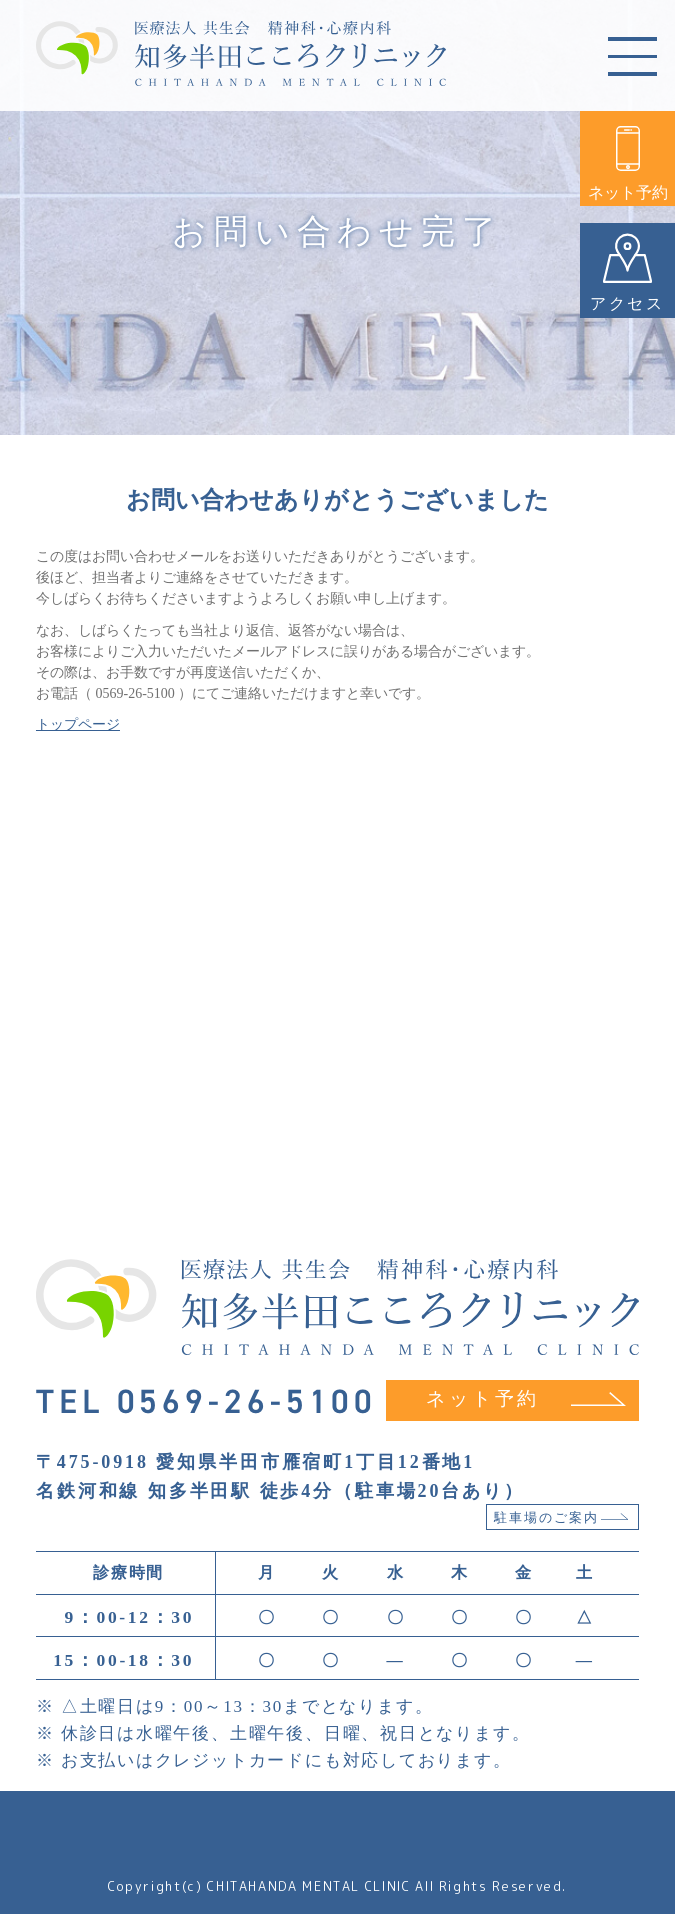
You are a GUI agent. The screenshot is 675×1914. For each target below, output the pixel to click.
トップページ (78, 724)
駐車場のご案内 (561, 1518)
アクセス (627, 272)
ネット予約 (628, 163)
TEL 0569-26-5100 (206, 1402)
